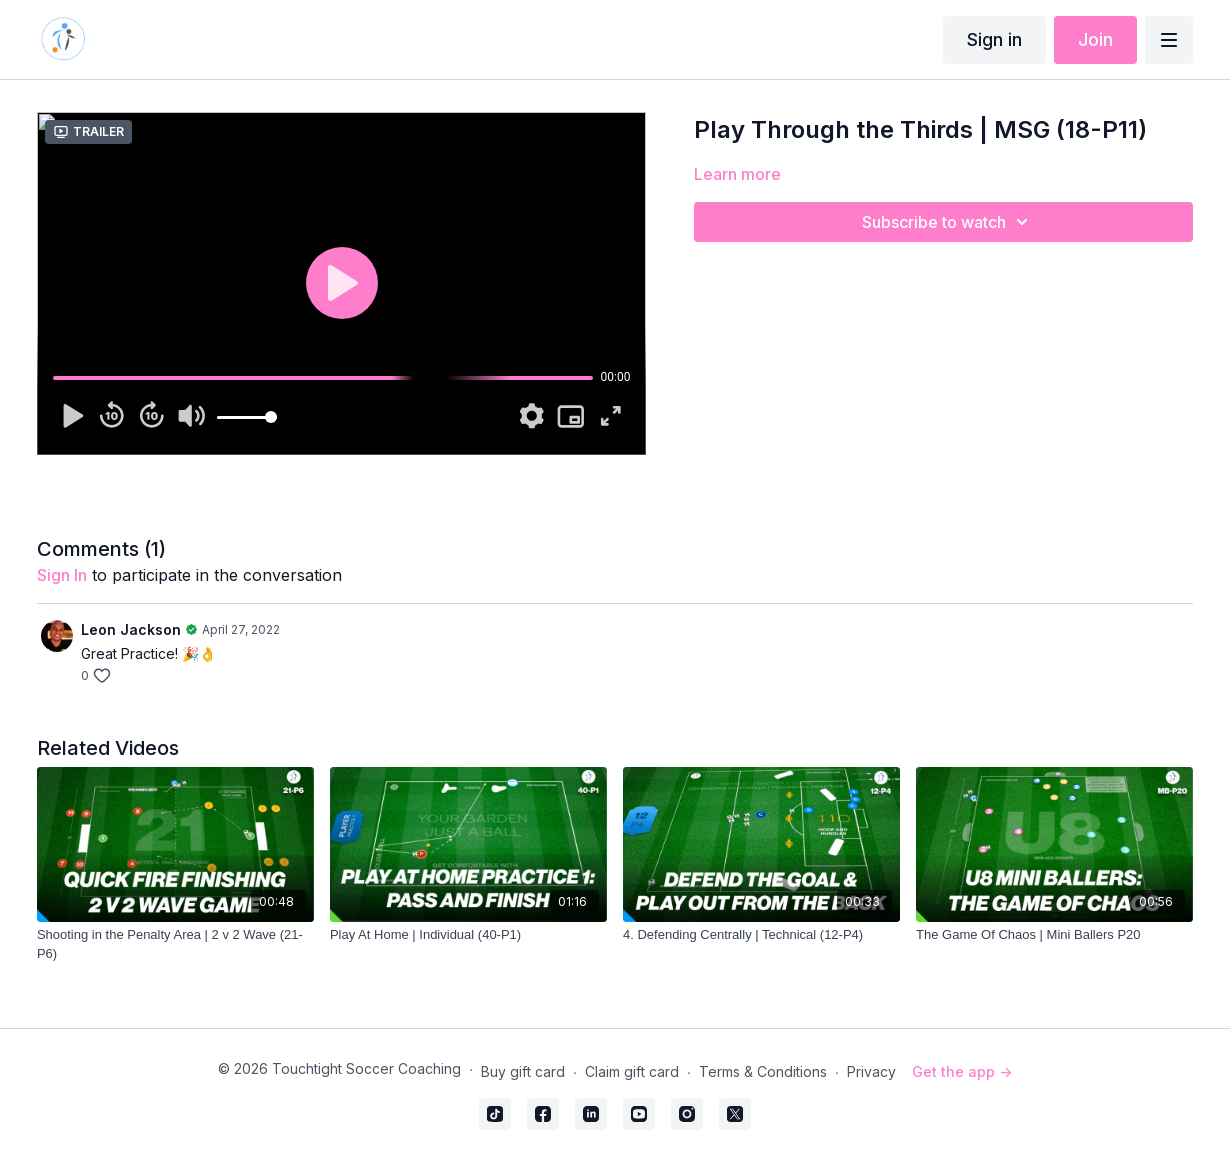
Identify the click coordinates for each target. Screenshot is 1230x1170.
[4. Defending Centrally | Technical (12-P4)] (761, 935)
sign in (62, 575)
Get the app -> (962, 1071)
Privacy (871, 1071)
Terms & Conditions (763, 1071)
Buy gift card (523, 1071)
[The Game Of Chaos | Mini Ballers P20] (1054, 935)
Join (1095, 39)
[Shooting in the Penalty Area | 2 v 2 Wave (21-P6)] (175, 944)
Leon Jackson (131, 629)
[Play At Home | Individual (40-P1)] (468, 935)
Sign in (994, 39)
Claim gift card (632, 1071)
